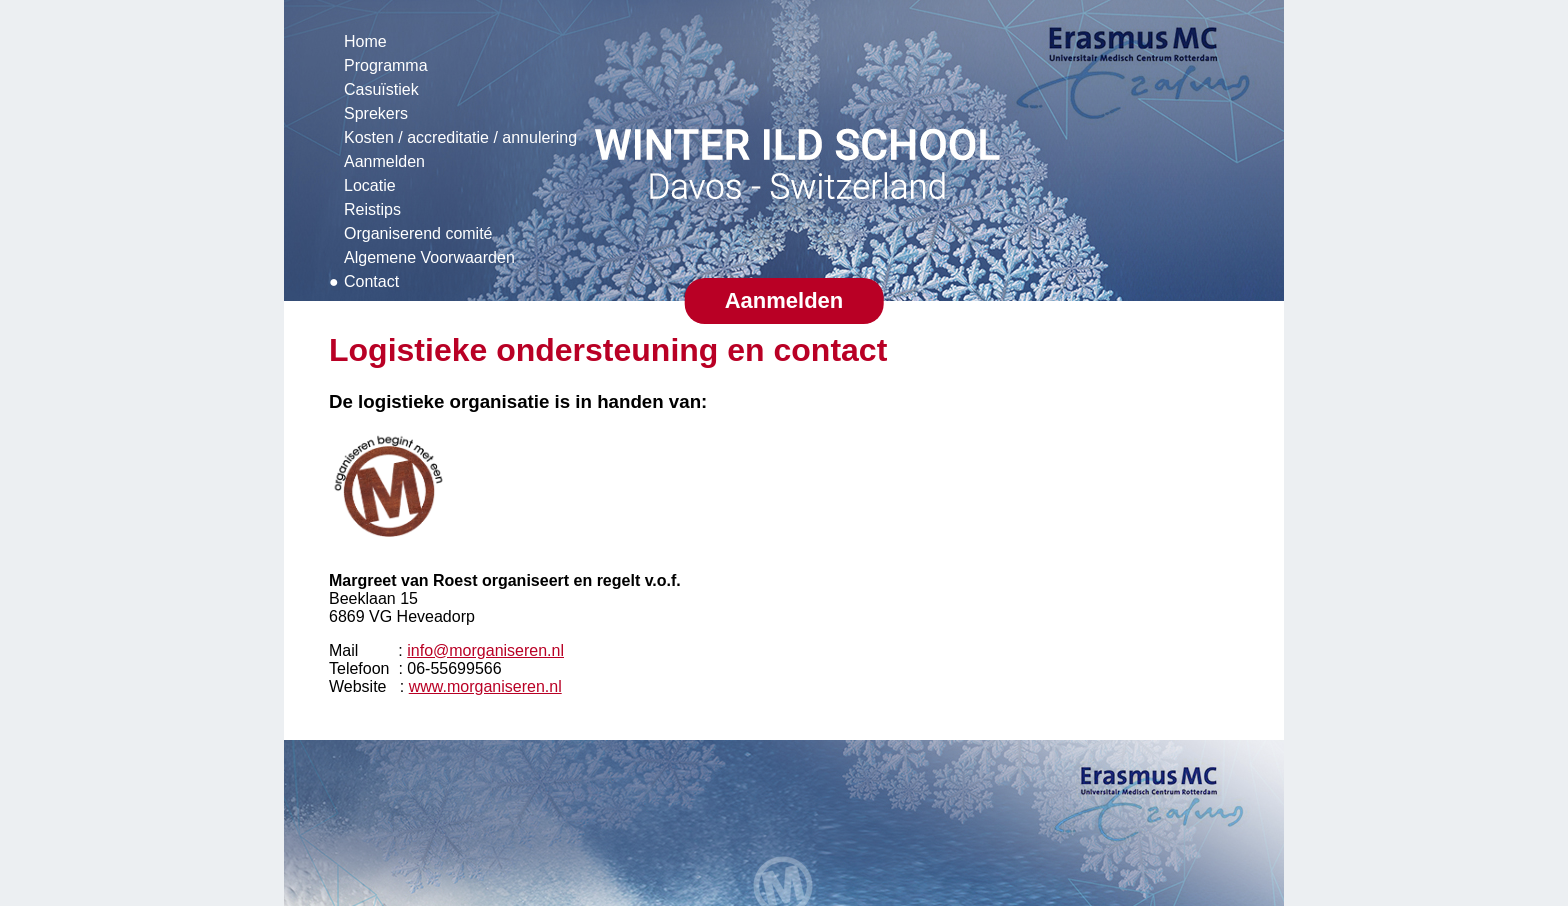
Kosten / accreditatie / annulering (460, 137)
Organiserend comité (418, 233)
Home (365, 41)
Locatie (370, 185)
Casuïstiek (381, 89)
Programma (386, 65)
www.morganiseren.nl (485, 686)
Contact (371, 281)
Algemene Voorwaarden (429, 257)
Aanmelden (384, 161)
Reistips (372, 209)
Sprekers (376, 113)
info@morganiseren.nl (485, 650)
